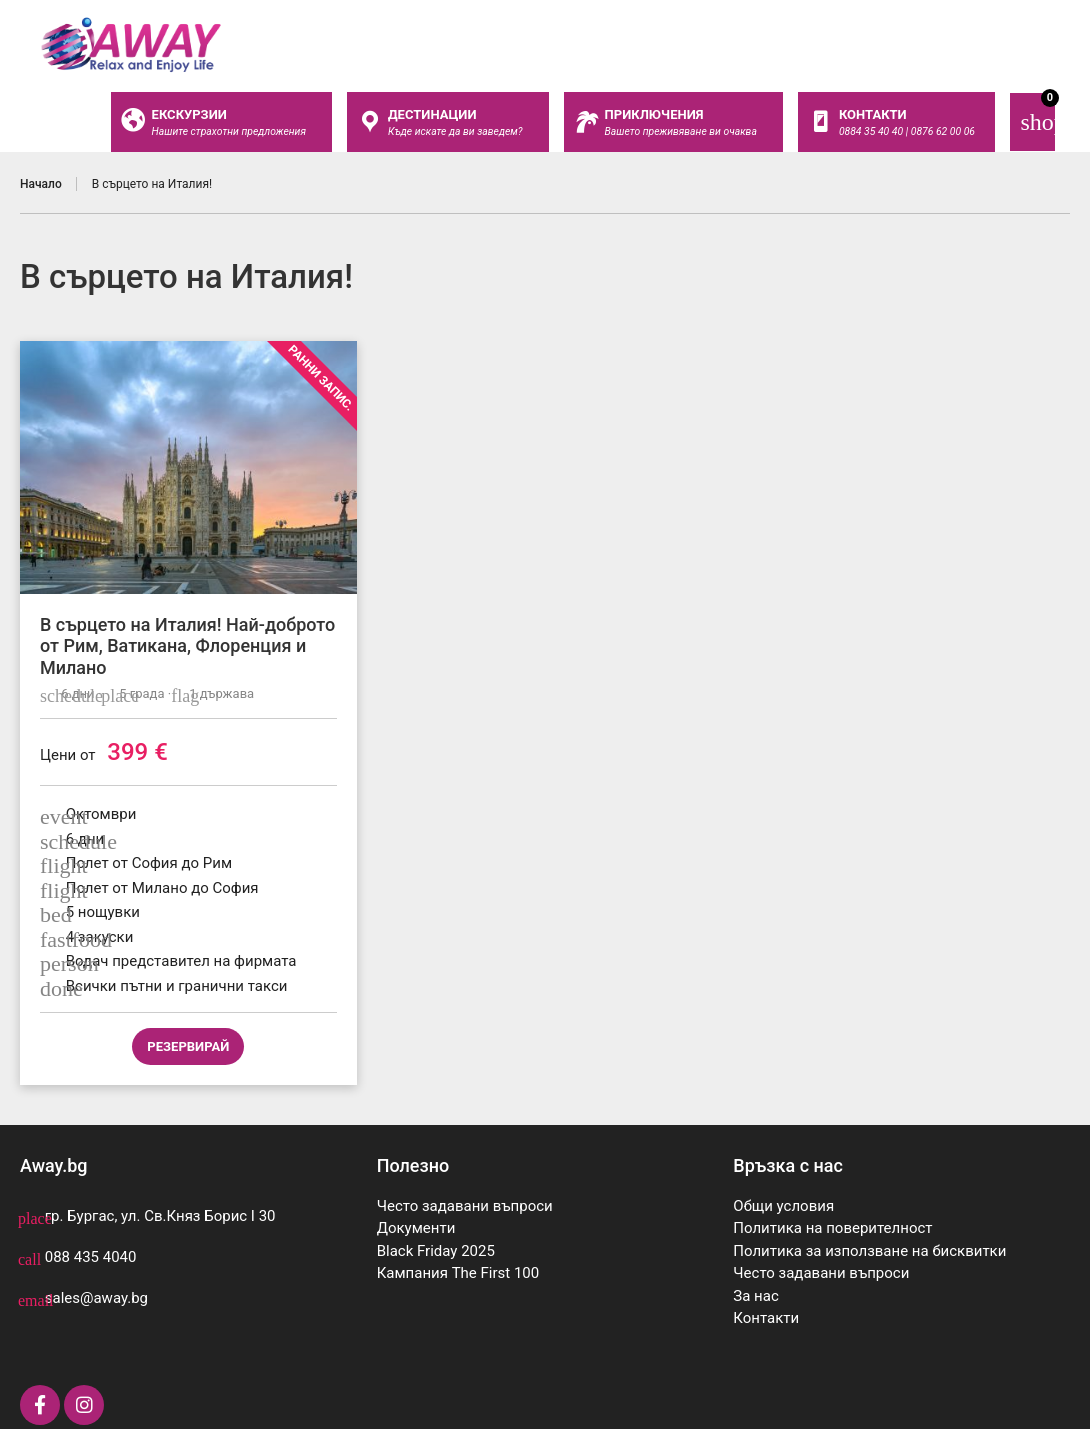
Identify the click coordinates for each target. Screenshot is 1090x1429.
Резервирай (188, 1046)
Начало (41, 184)
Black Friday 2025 (436, 1251)
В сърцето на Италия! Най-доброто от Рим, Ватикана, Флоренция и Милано (187, 646)
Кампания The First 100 (458, 1273)
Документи (416, 1228)
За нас (755, 1296)
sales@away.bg (96, 1298)
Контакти (766, 1318)
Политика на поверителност (832, 1228)
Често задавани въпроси (465, 1206)
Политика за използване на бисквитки (869, 1251)
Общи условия (783, 1206)
